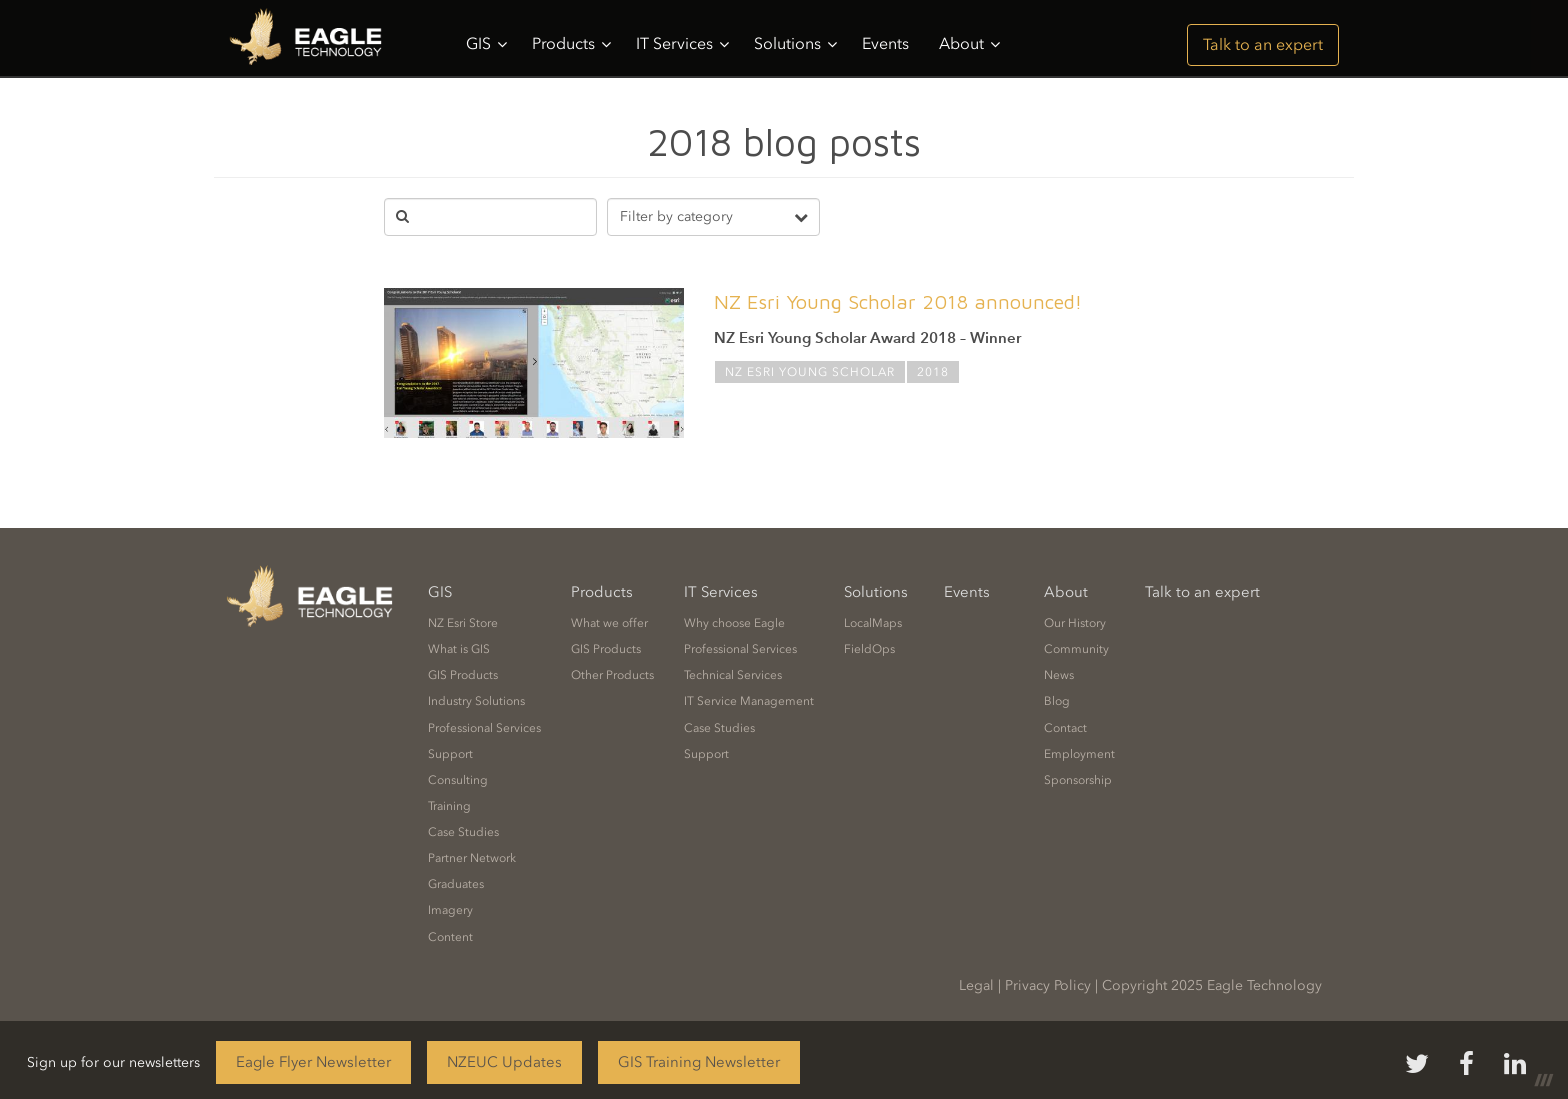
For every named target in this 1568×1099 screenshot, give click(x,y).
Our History (1075, 623)
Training (449, 806)
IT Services (682, 44)
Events (885, 43)
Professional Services (484, 728)
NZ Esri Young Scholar (810, 372)
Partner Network (472, 858)
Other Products (612, 675)
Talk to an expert (1263, 44)
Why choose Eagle (734, 623)
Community (1076, 649)
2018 (933, 372)
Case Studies (463, 832)
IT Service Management (749, 701)
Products (571, 44)
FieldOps (869, 649)
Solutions (795, 44)
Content (450, 937)
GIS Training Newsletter (699, 1062)
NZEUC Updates (504, 1062)
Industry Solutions (476, 701)
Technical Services (733, 675)
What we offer (609, 623)
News (1059, 675)
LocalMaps (873, 623)
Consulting (458, 780)
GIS (486, 44)
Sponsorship (1078, 780)
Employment (1079, 754)
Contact (1065, 728)
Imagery (450, 910)
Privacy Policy (1048, 985)
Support (450, 754)
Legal (976, 985)
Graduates (456, 884)
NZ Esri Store (463, 623)
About (969, 44)
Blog (1057, 701)
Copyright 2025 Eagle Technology (1212, 985)
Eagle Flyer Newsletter (313, 1062)
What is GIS (459, 649)
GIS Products (463, 675)
